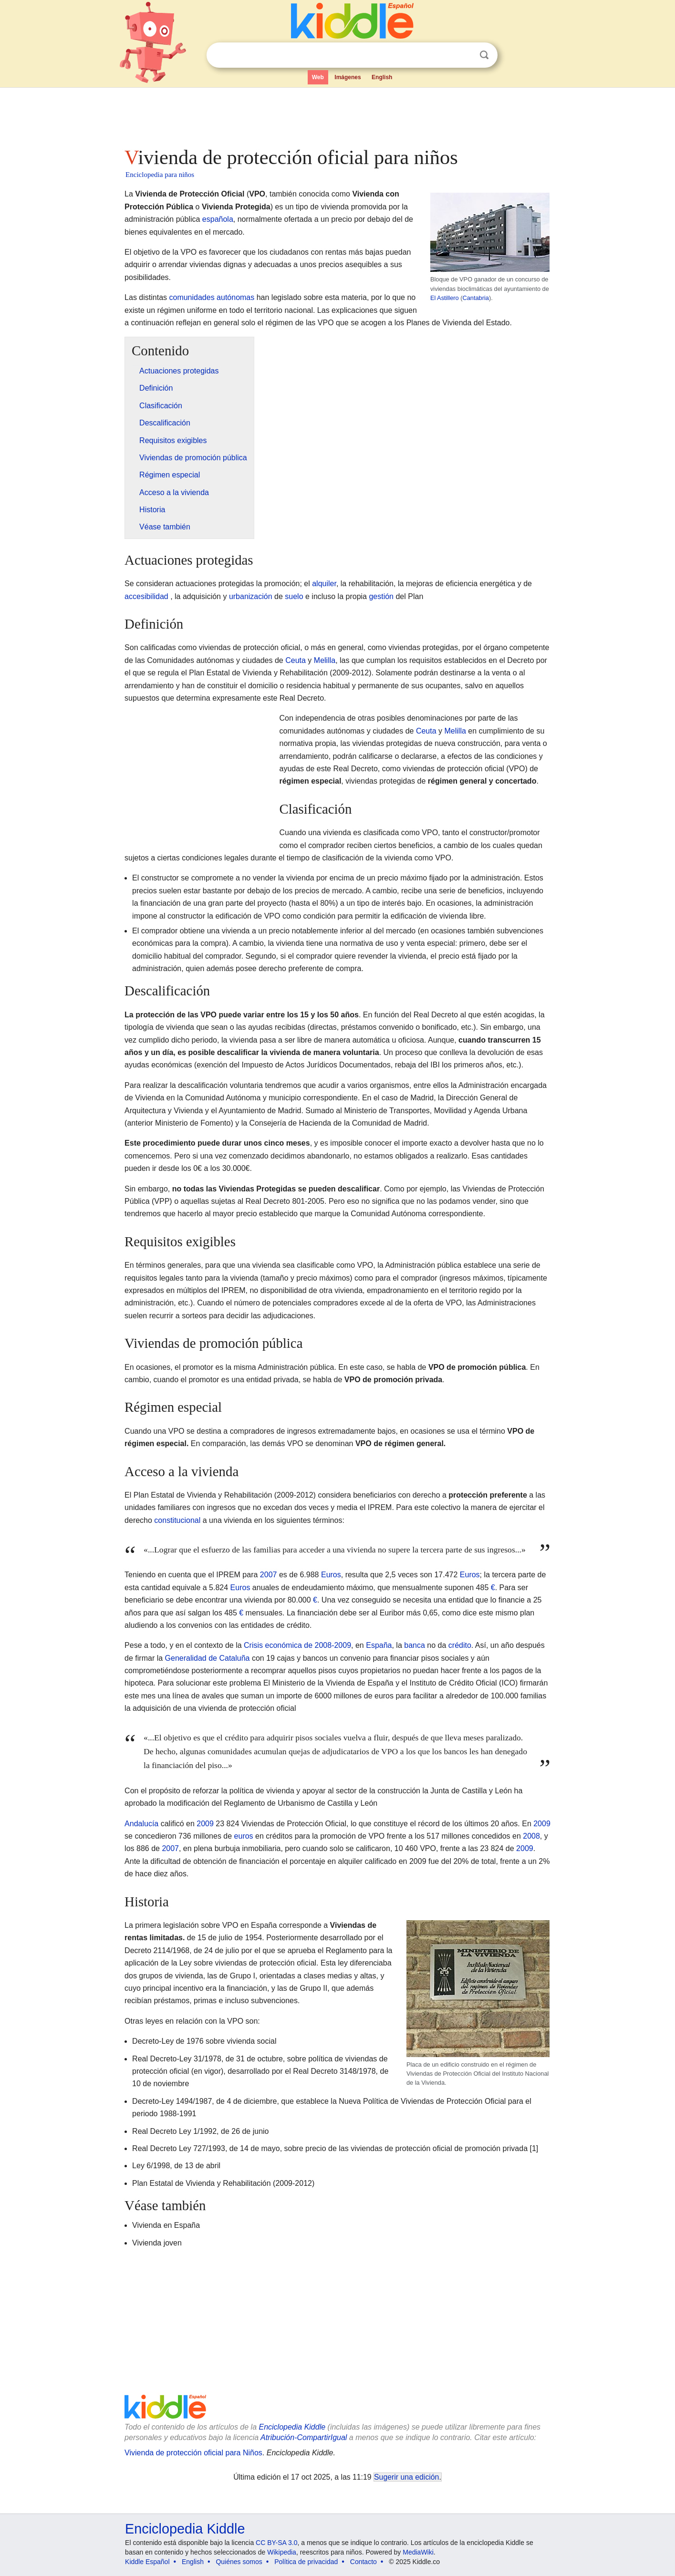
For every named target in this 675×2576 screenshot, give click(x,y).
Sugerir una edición (406, 2477)
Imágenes (347, 77)
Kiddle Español (147, 2562)
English (382, 77)
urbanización (250, 596)
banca (414, 1645)
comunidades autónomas (211, 297)
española (217, 219)
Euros (331, 1575)
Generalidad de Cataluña (207, 1658)
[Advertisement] (337, 114)
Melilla (324, 660)
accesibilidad (146, 596)
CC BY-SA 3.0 (276, 2542)
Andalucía (141, 1824)
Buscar (484, 55)
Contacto (363, 2562)
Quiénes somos (239, 2562)
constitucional (177, 1520)
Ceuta (295, 660)
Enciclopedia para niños (159, 174)
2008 (531, 1836)
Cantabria (475, 297)
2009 (205, 1824)
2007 (268, 1575)
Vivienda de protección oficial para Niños (193, 2453)
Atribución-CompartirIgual (303, 2437)
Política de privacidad (306, 2562)
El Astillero (444, 297)
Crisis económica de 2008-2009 (297, 1645)
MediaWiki (418, 2552)
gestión (381, 596)
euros (243, 1836)
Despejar (465, 55)
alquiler (324, 583)
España (379, 1645)
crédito (459, 1645)
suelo (294, 596)
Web (318, 77)
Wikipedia (281, 2552)
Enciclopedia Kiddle (292, 2427)
